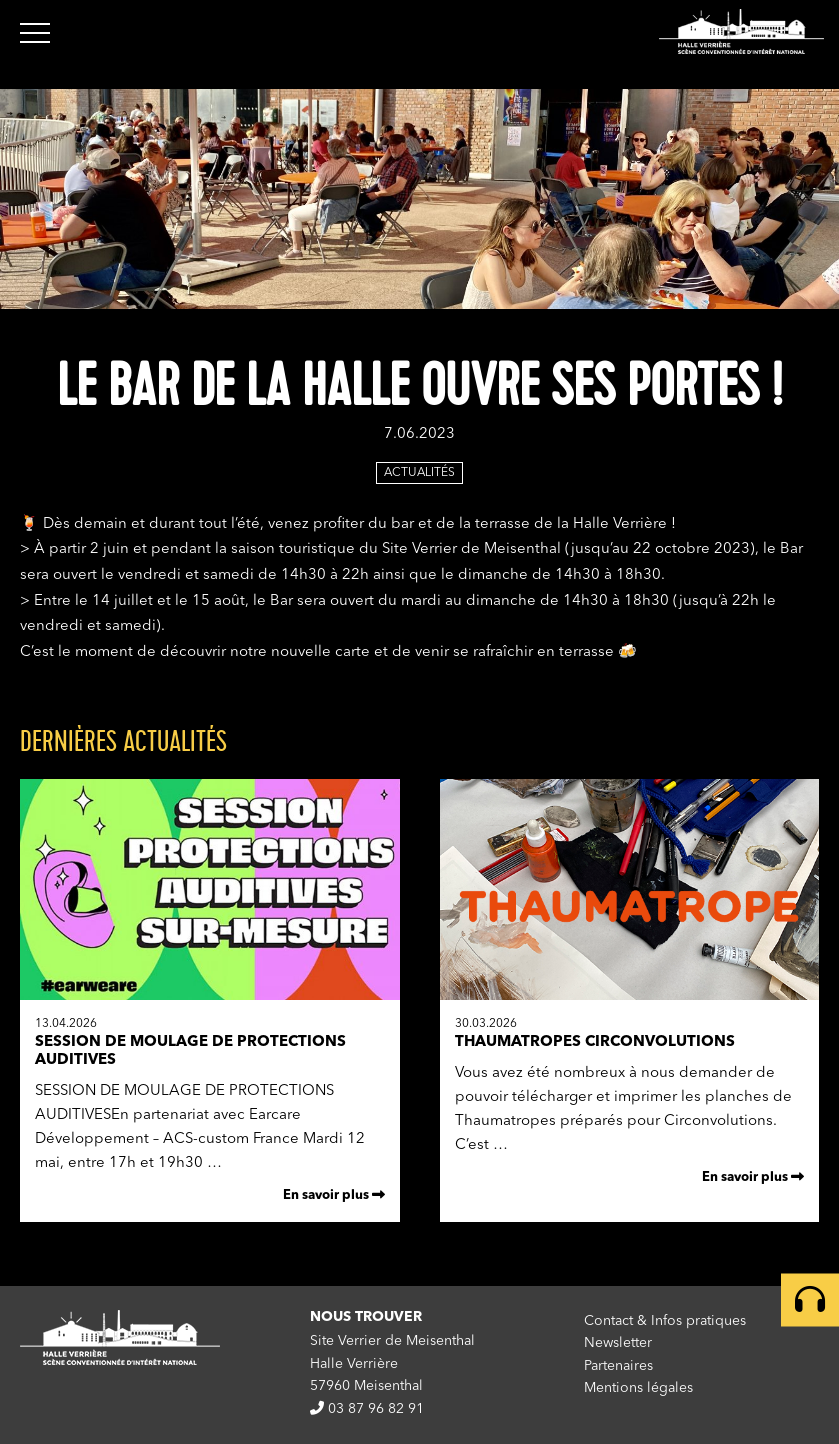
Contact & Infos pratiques (665, 1321)
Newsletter (618, 1343)
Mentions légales (638, 1388)
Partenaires (618, 1366)
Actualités (419, 473)
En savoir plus (334, 1195)
